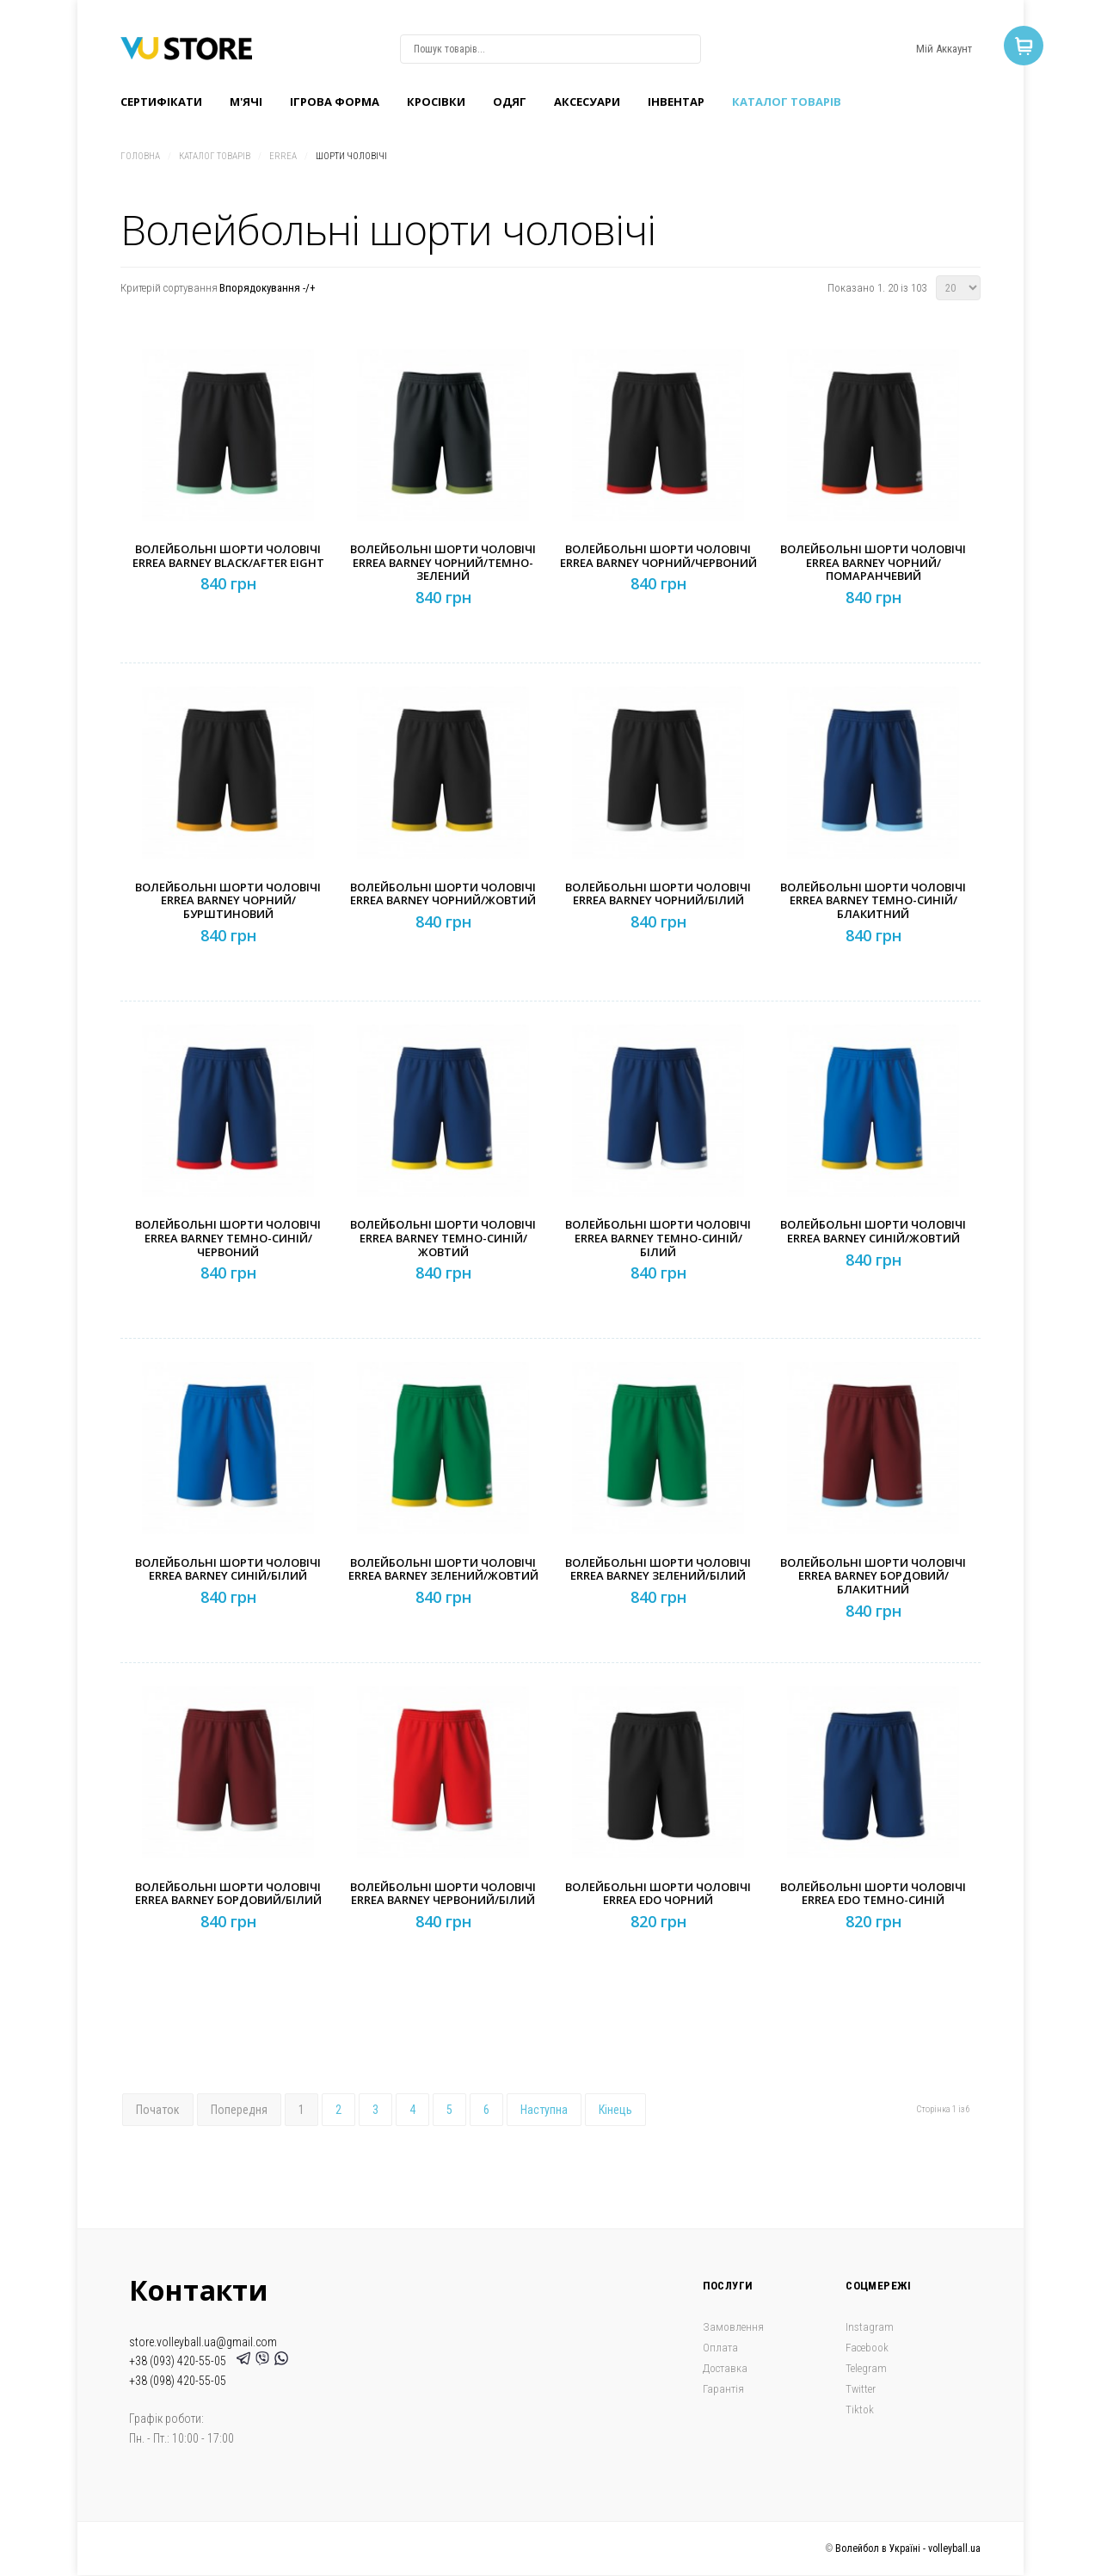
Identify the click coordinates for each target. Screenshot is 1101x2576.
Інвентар (676, 101)
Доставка (725, 2368)
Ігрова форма (334, 101)
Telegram (866, 2368)
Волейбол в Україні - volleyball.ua (908, 2548)
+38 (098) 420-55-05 (177, 2381)
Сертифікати (161, 101)
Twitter (861, 2388)
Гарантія (723, 2388)
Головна (140, 156)
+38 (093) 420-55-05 (180, 2361)
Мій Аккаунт (944, 48)
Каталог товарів (786, 101)
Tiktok (860, 2409)
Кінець (615, 2110)
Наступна (544, 2110)
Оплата (720, 2347)
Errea (283, 156)
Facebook (867, 2347)
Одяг (509, 101)
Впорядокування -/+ (267, 287)
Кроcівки (436, 101)
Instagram (870, 2326)
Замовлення (733, 2326)
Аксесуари (587, 101)
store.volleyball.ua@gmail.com (203, 2342)
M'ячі (246, 101)
